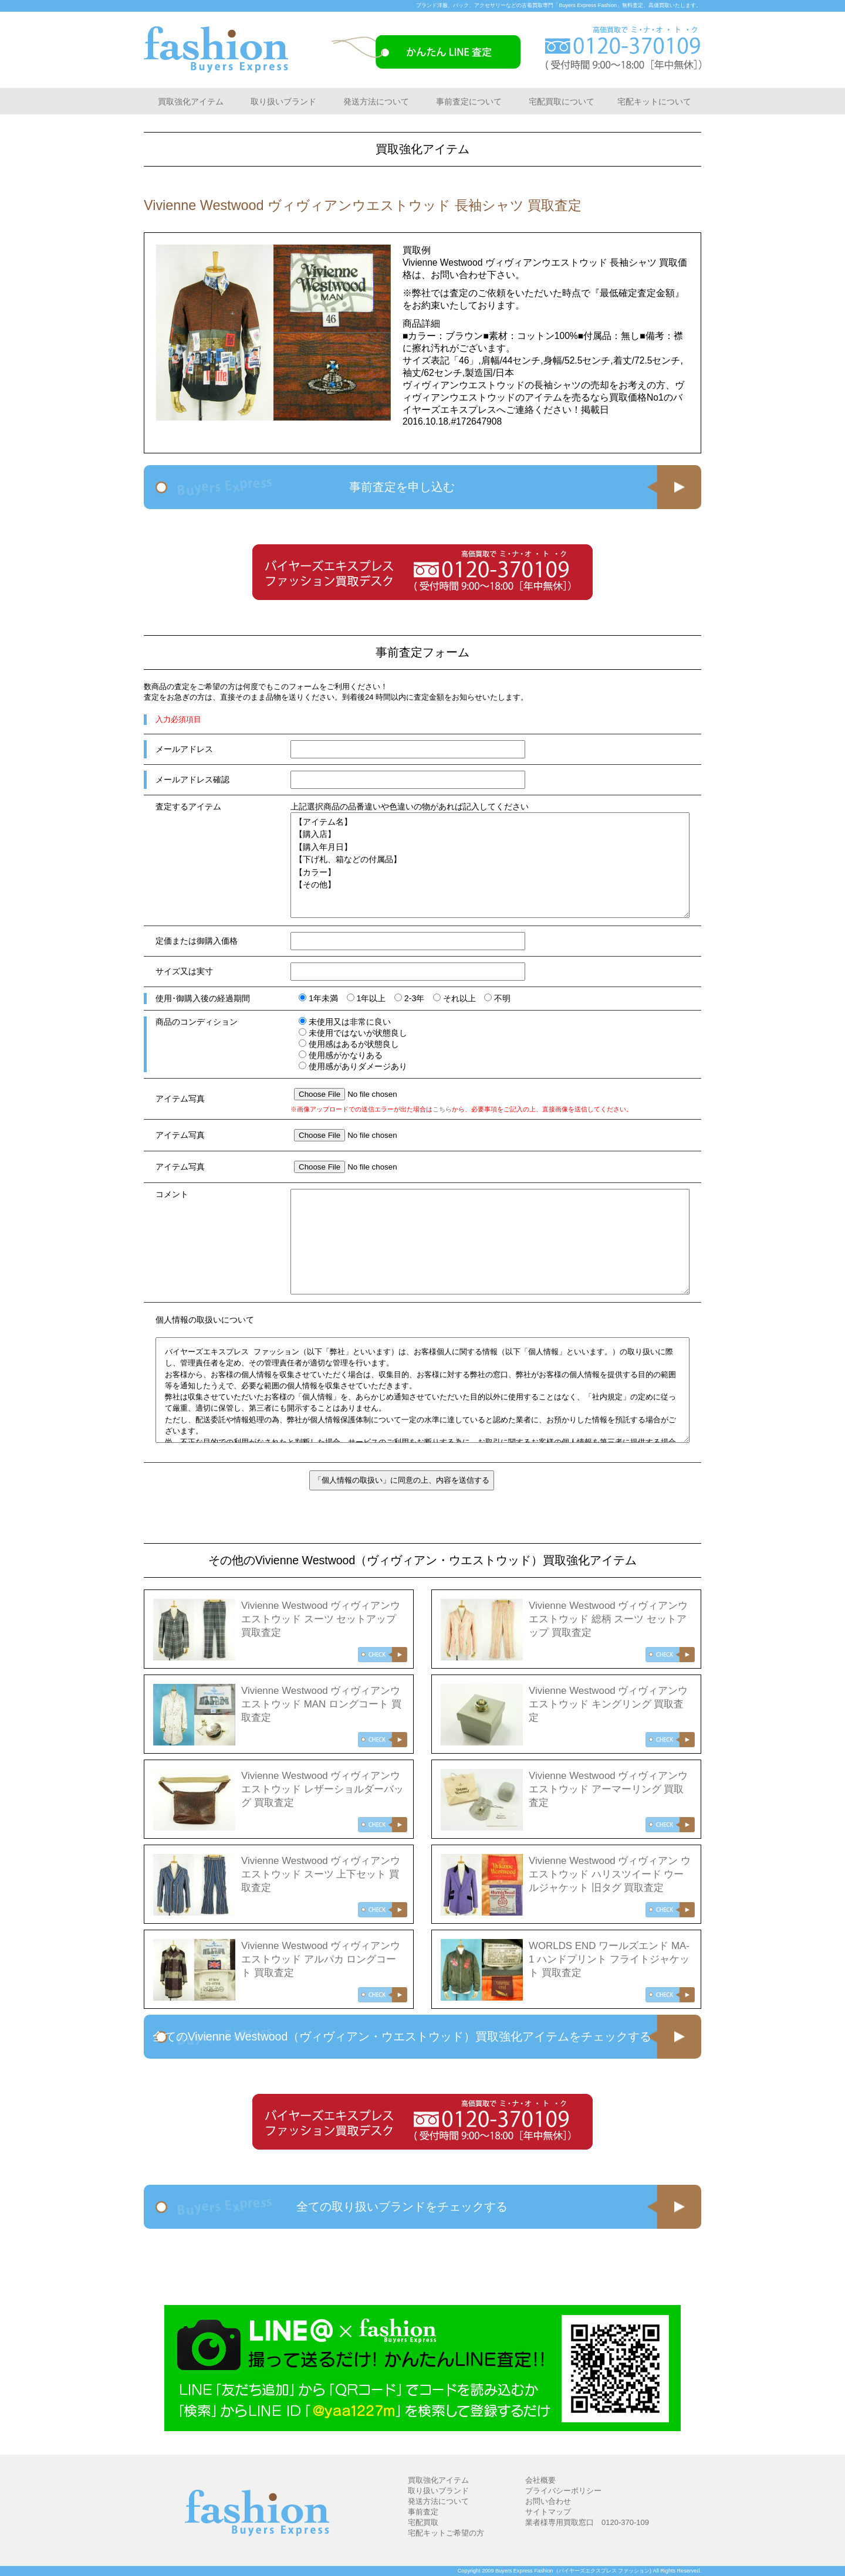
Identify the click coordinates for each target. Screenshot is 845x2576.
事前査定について (469, 101)
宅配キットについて (654, 101)
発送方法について (376, 101)
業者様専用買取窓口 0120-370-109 (587, 2522)
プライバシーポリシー (563, 2490)
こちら (442, 1109)
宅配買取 (423, 2522)
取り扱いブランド (283, 101)
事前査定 (423, 2511)
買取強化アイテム (191, 101)
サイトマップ (548, 2511)
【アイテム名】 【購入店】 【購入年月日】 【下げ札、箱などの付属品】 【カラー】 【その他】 (489, 865)
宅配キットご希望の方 (446, 2532)
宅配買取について (561, 101)
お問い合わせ (548, 2501)
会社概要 (540, 2480)
